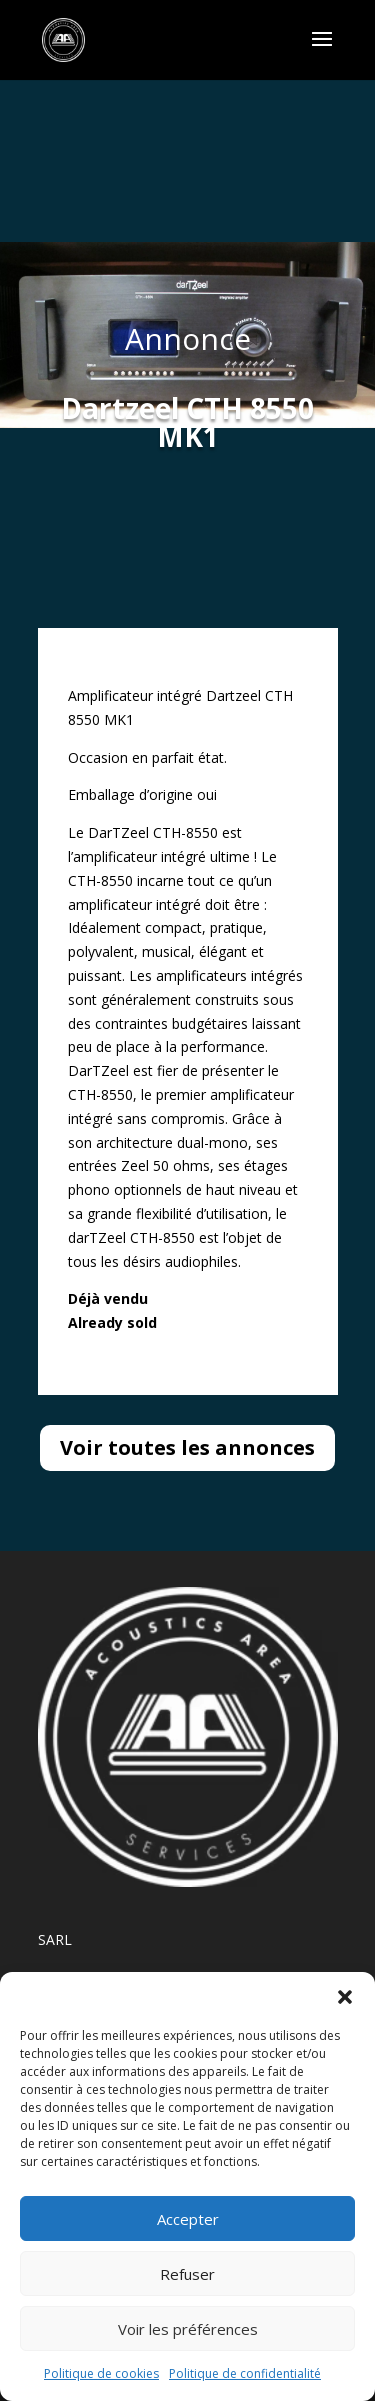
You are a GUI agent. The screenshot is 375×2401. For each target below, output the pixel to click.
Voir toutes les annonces (187, 1447)
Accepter (188, 2219)
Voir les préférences (188, 2329)
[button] (345, 1997)
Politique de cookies (101, 2373)
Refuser (187, 2274)
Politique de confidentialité (245, 2373)
